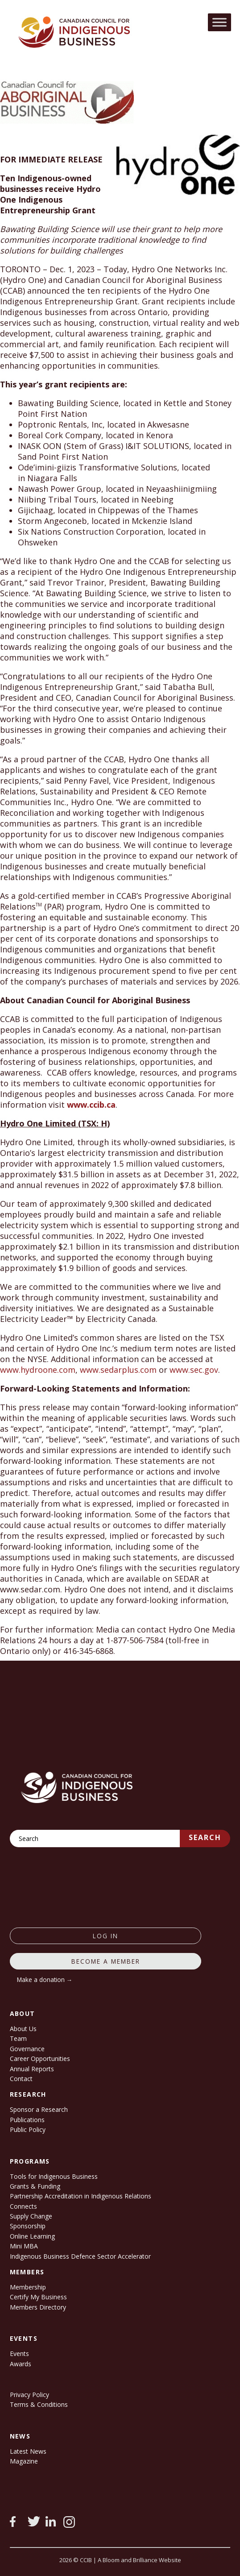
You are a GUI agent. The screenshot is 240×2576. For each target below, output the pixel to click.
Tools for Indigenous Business (54, 2176)
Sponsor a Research (39, 2109)
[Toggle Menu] (219, 22)
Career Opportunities (40, 2058)
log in (105, 1936)
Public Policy (28, 2129)
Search (205, 1837)
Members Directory (38, 2307)
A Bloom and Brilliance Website (139, 2560)
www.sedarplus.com (118, 1369)
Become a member (105, 1961)
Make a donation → (45, 1979)
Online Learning (32, 2236)
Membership (28, 2287)
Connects (23, 2206)
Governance (27, 2048)
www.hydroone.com (37, 1369)
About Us (23, 2028)
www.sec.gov (194, 1369)
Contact (21, 2078)
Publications (27, 2119)
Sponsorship (28, 2226)
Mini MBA (24, 2246)
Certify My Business (38, 2297)
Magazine (24, 2461)
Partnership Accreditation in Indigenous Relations (80, 2196)
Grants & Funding (35, 2186)
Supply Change (31, 2216)
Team (18, 2038)
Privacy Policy (29, 2394)
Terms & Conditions (39, 2404)
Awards (20, 2364)
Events (19, 2353)
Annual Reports (32, 2069)
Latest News (28, 2451)
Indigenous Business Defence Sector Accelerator (80, 2256)
